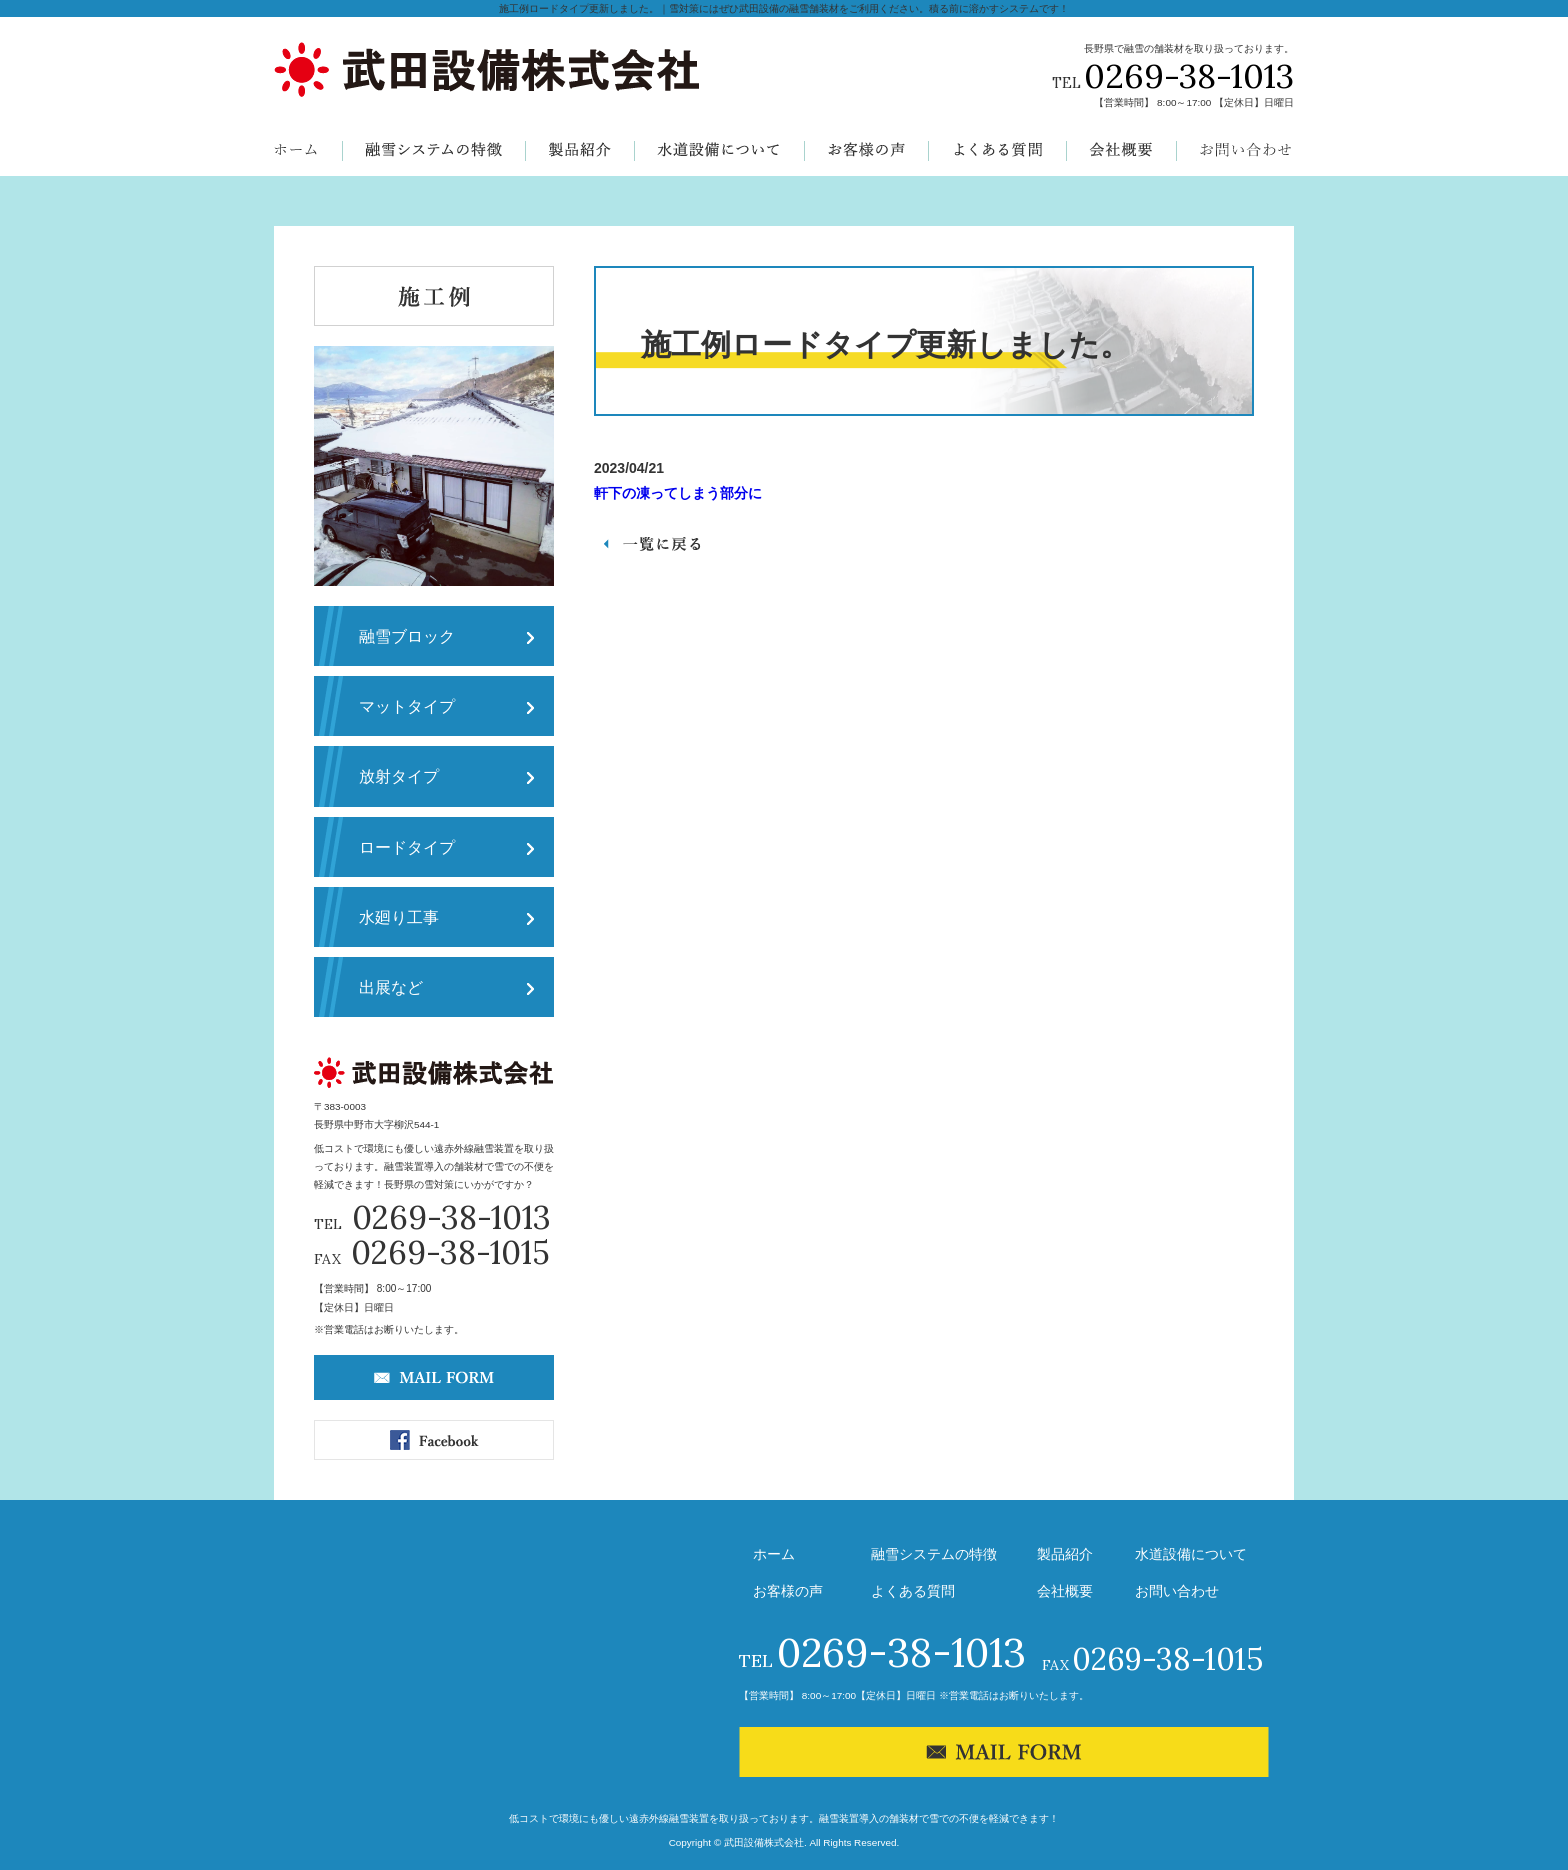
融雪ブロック (407, 636)
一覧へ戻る (647, 544)
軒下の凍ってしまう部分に (678, 493)
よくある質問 (913, 1591)
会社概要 (1065, 1591)
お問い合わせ (1177, 1591)
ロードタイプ (407, 847)
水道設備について (1191, 1554)
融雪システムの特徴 (934, 1554)
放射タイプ (399, 776)
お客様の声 (788, 1591)
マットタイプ (407, 706)
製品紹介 (1065, 1554)
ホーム (774, 1554)
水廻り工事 (399, 917)
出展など (391, 987)
